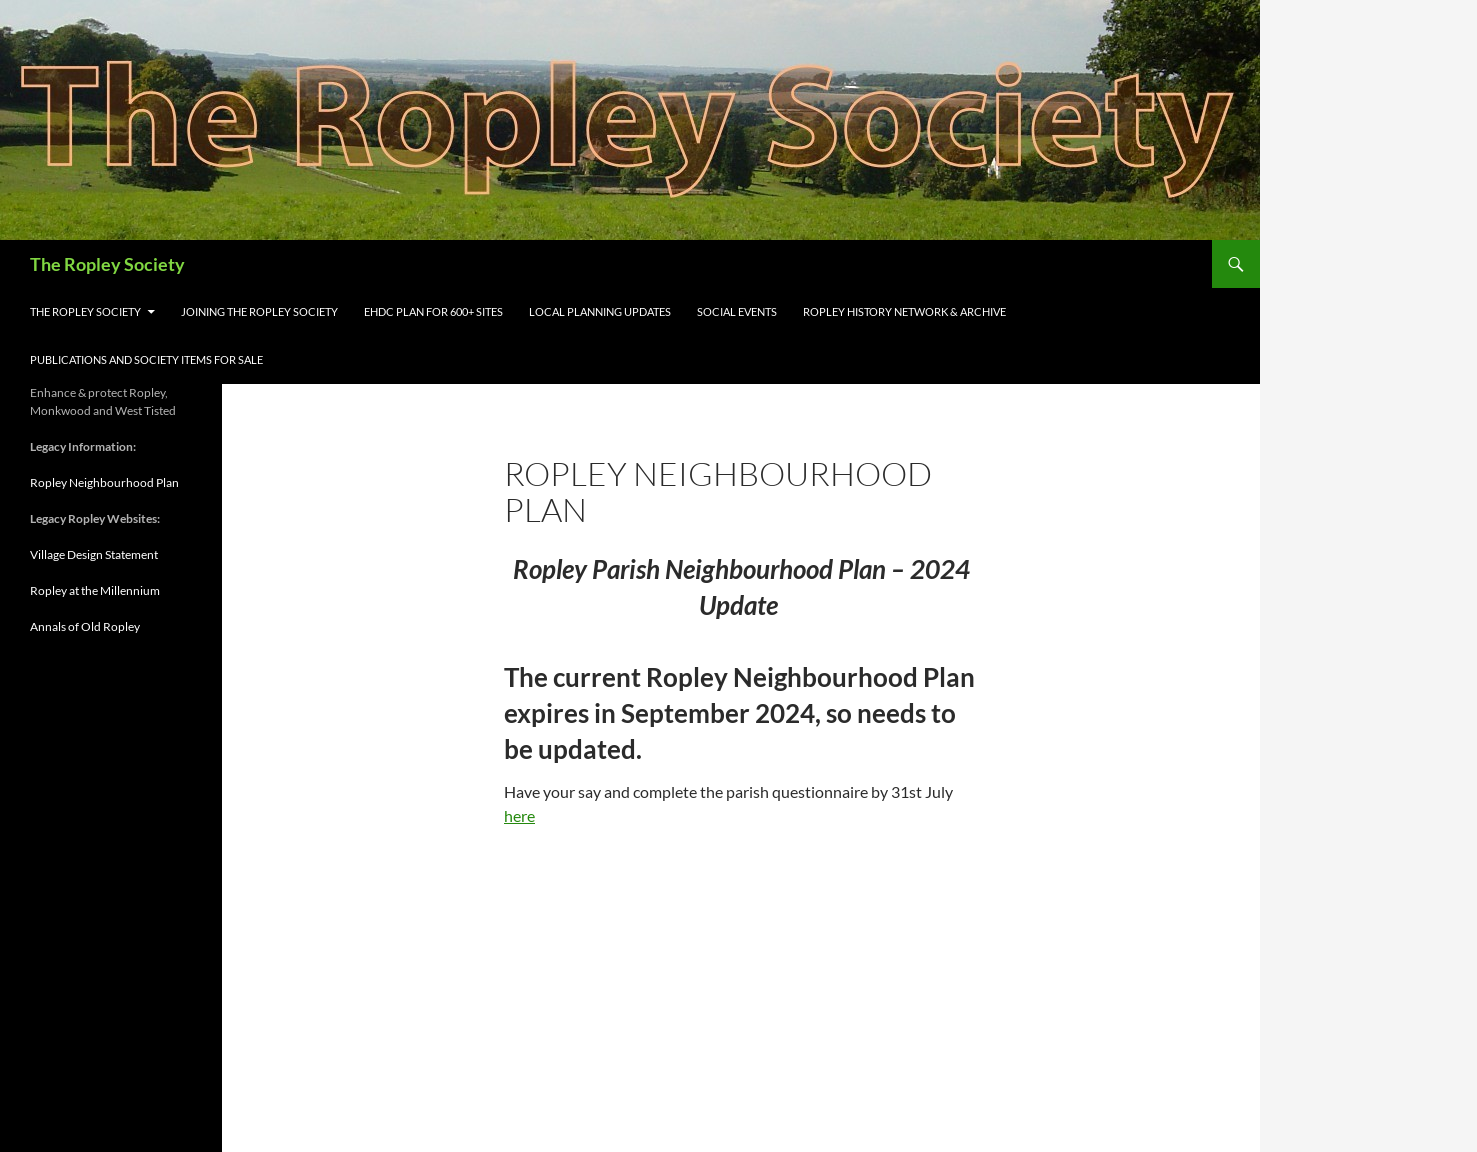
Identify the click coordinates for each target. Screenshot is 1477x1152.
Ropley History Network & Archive (904, 311)
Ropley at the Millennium (95, 590)
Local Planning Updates (600, 311)
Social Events (737, 311)
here (519, 815)
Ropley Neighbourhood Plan (104, 482)
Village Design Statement (94, 554)
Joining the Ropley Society (259, 311)
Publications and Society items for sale (146, 359)
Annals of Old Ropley (85, 626)
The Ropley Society (107, 264)
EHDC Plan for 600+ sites (433, 311)
